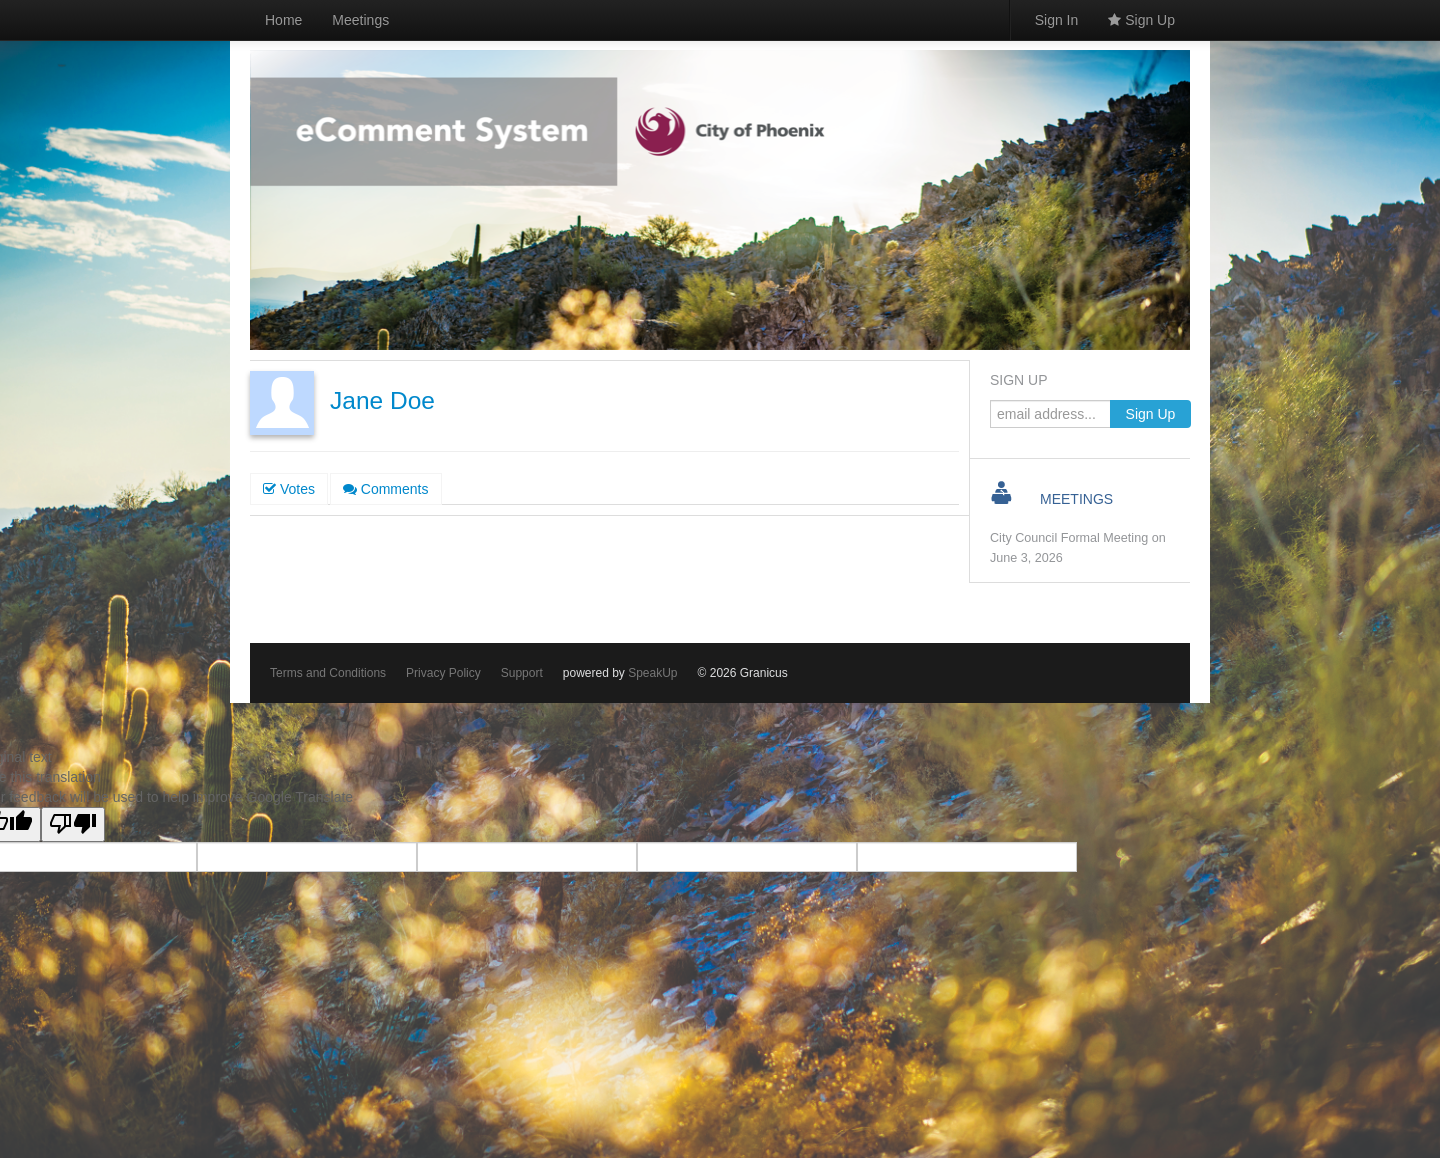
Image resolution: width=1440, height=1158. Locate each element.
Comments (386, 489)
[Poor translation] (73, 824)
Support (522, 673)
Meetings (360, 20)
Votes (289, 489)
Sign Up (1141, 20)
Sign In (1057, 20)
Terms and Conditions (328, 673)
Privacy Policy (443, 673)
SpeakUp (652, 673)
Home (283, 20)
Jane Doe (382, 400)
